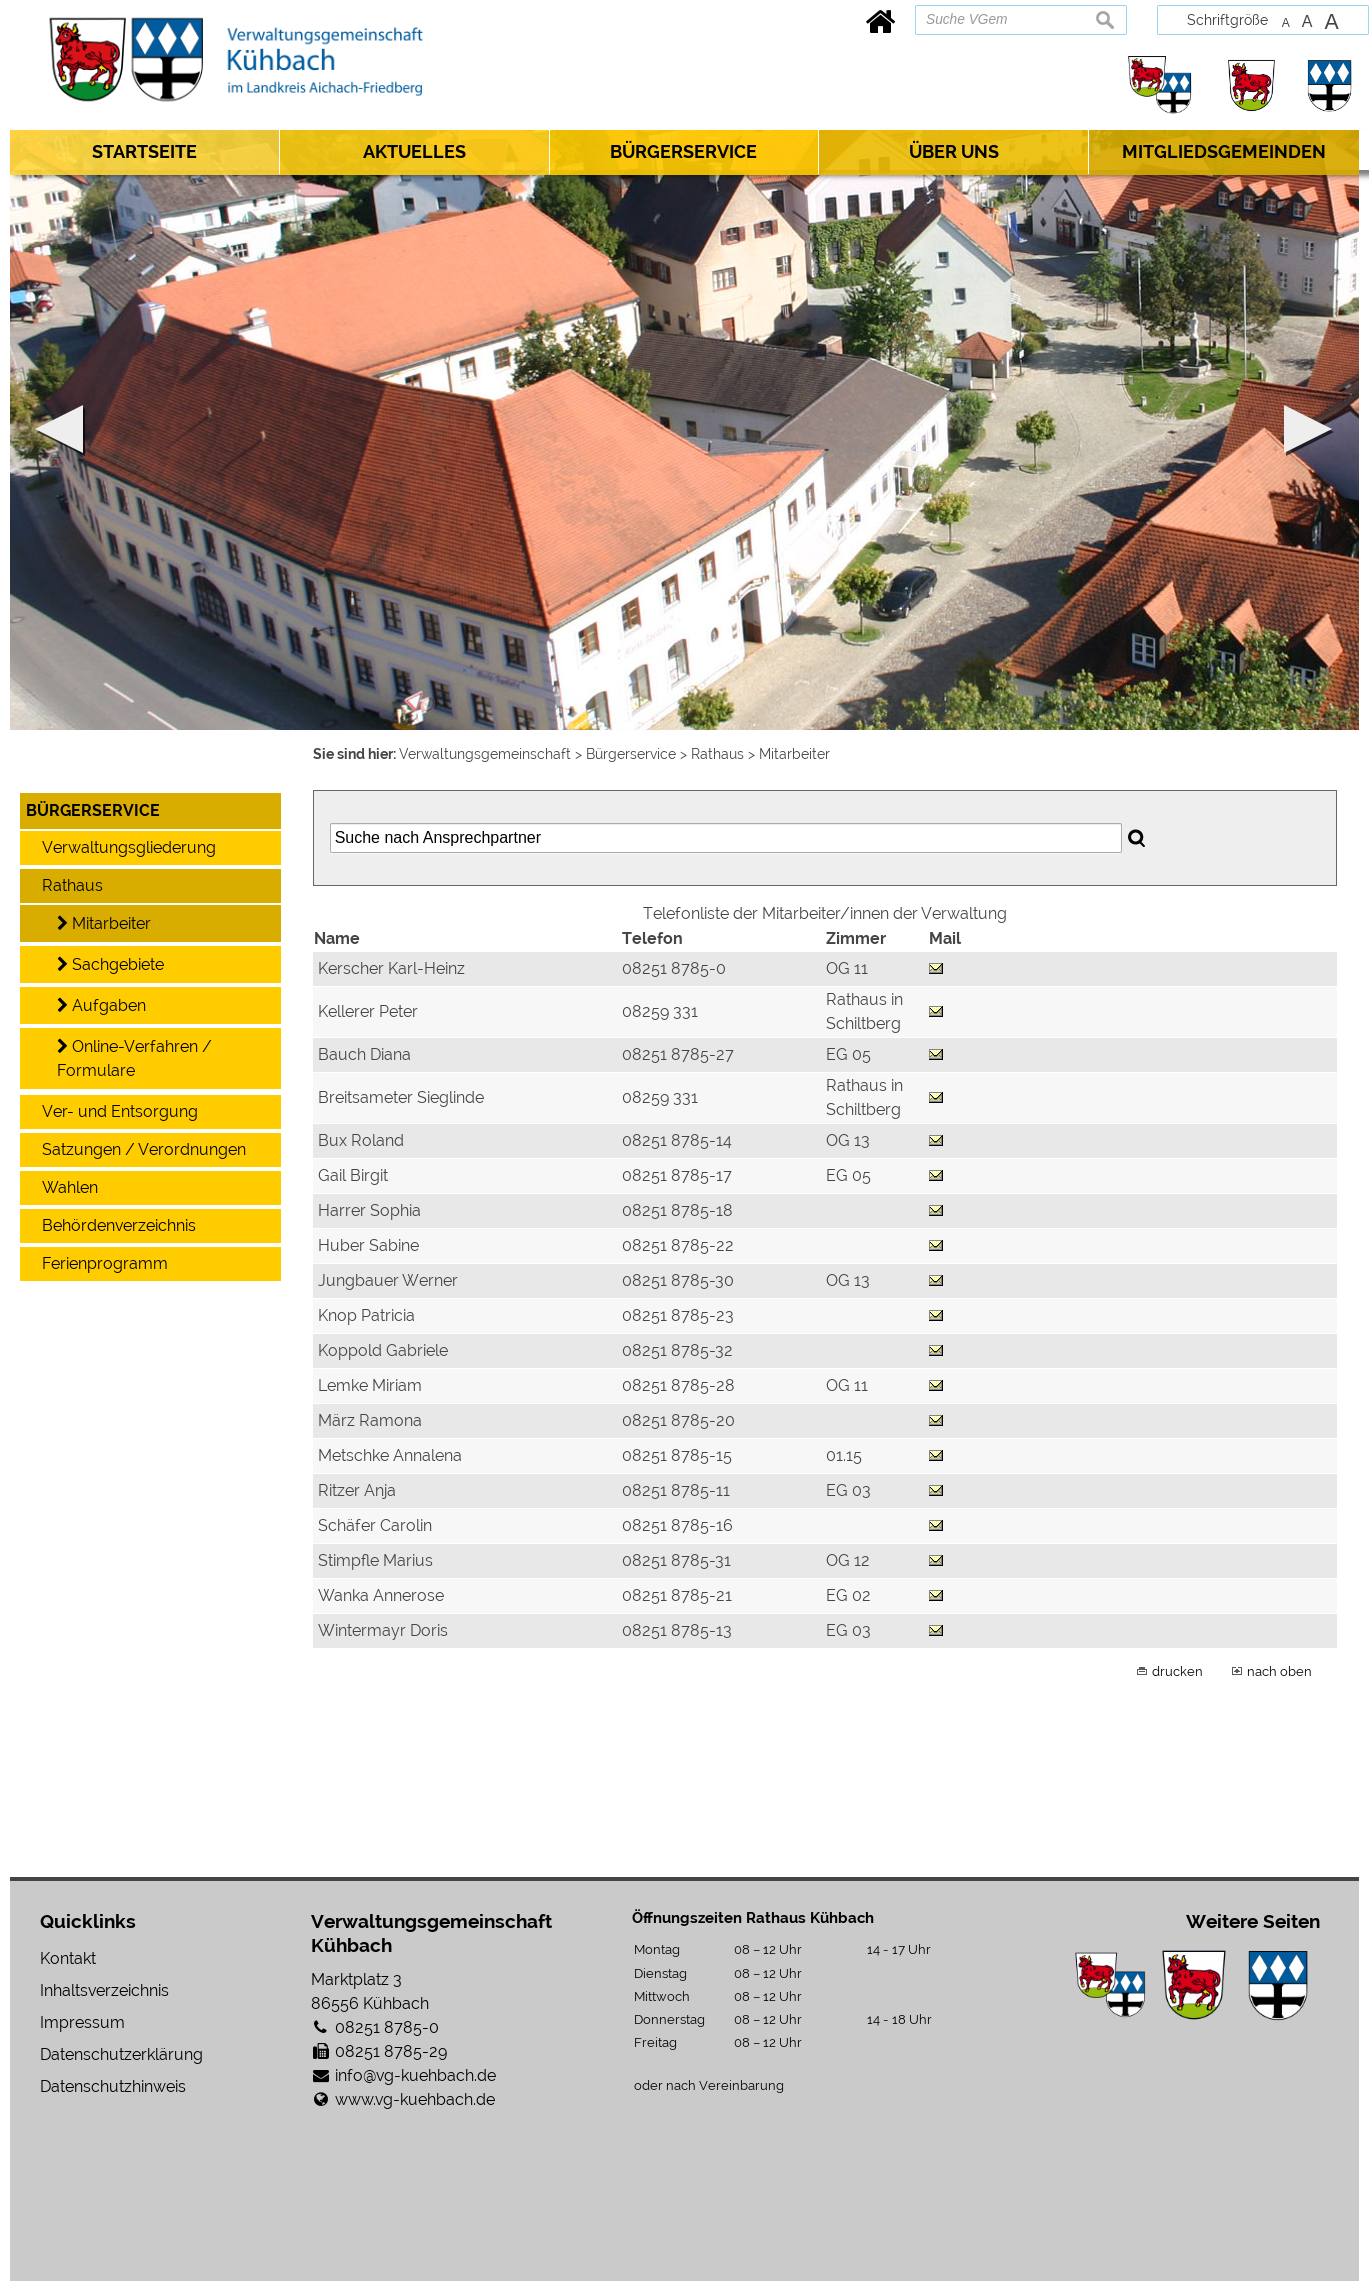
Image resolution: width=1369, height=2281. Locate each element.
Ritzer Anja (357, 1490)
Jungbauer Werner (388, 1280)
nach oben (1279, 1671)
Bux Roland (361, 1140)
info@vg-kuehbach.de (415, 2075)
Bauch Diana (364, 1054)
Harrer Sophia (369, 1210)
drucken (1177, 1671)
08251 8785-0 (387, 2027)
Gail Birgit (353, 1175)
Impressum (82, 2022)
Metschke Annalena (390, 1455)
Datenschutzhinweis (113, 2086)
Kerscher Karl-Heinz (391, 968)
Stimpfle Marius (375, 1560)
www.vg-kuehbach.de (415, 2099)
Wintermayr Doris (383, 1630)
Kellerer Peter (368, 1011)
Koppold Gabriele (383, 1350)
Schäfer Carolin (375, 1525)
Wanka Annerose (381, 1595)
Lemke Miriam (370, 1385)
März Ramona (370, 1420)
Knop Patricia (366, 1315)
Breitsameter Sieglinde (401, 1097)
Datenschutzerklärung (121, 2054)
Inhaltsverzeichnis (104, 1990)
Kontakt (68, 1958)
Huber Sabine (368, 1245)
